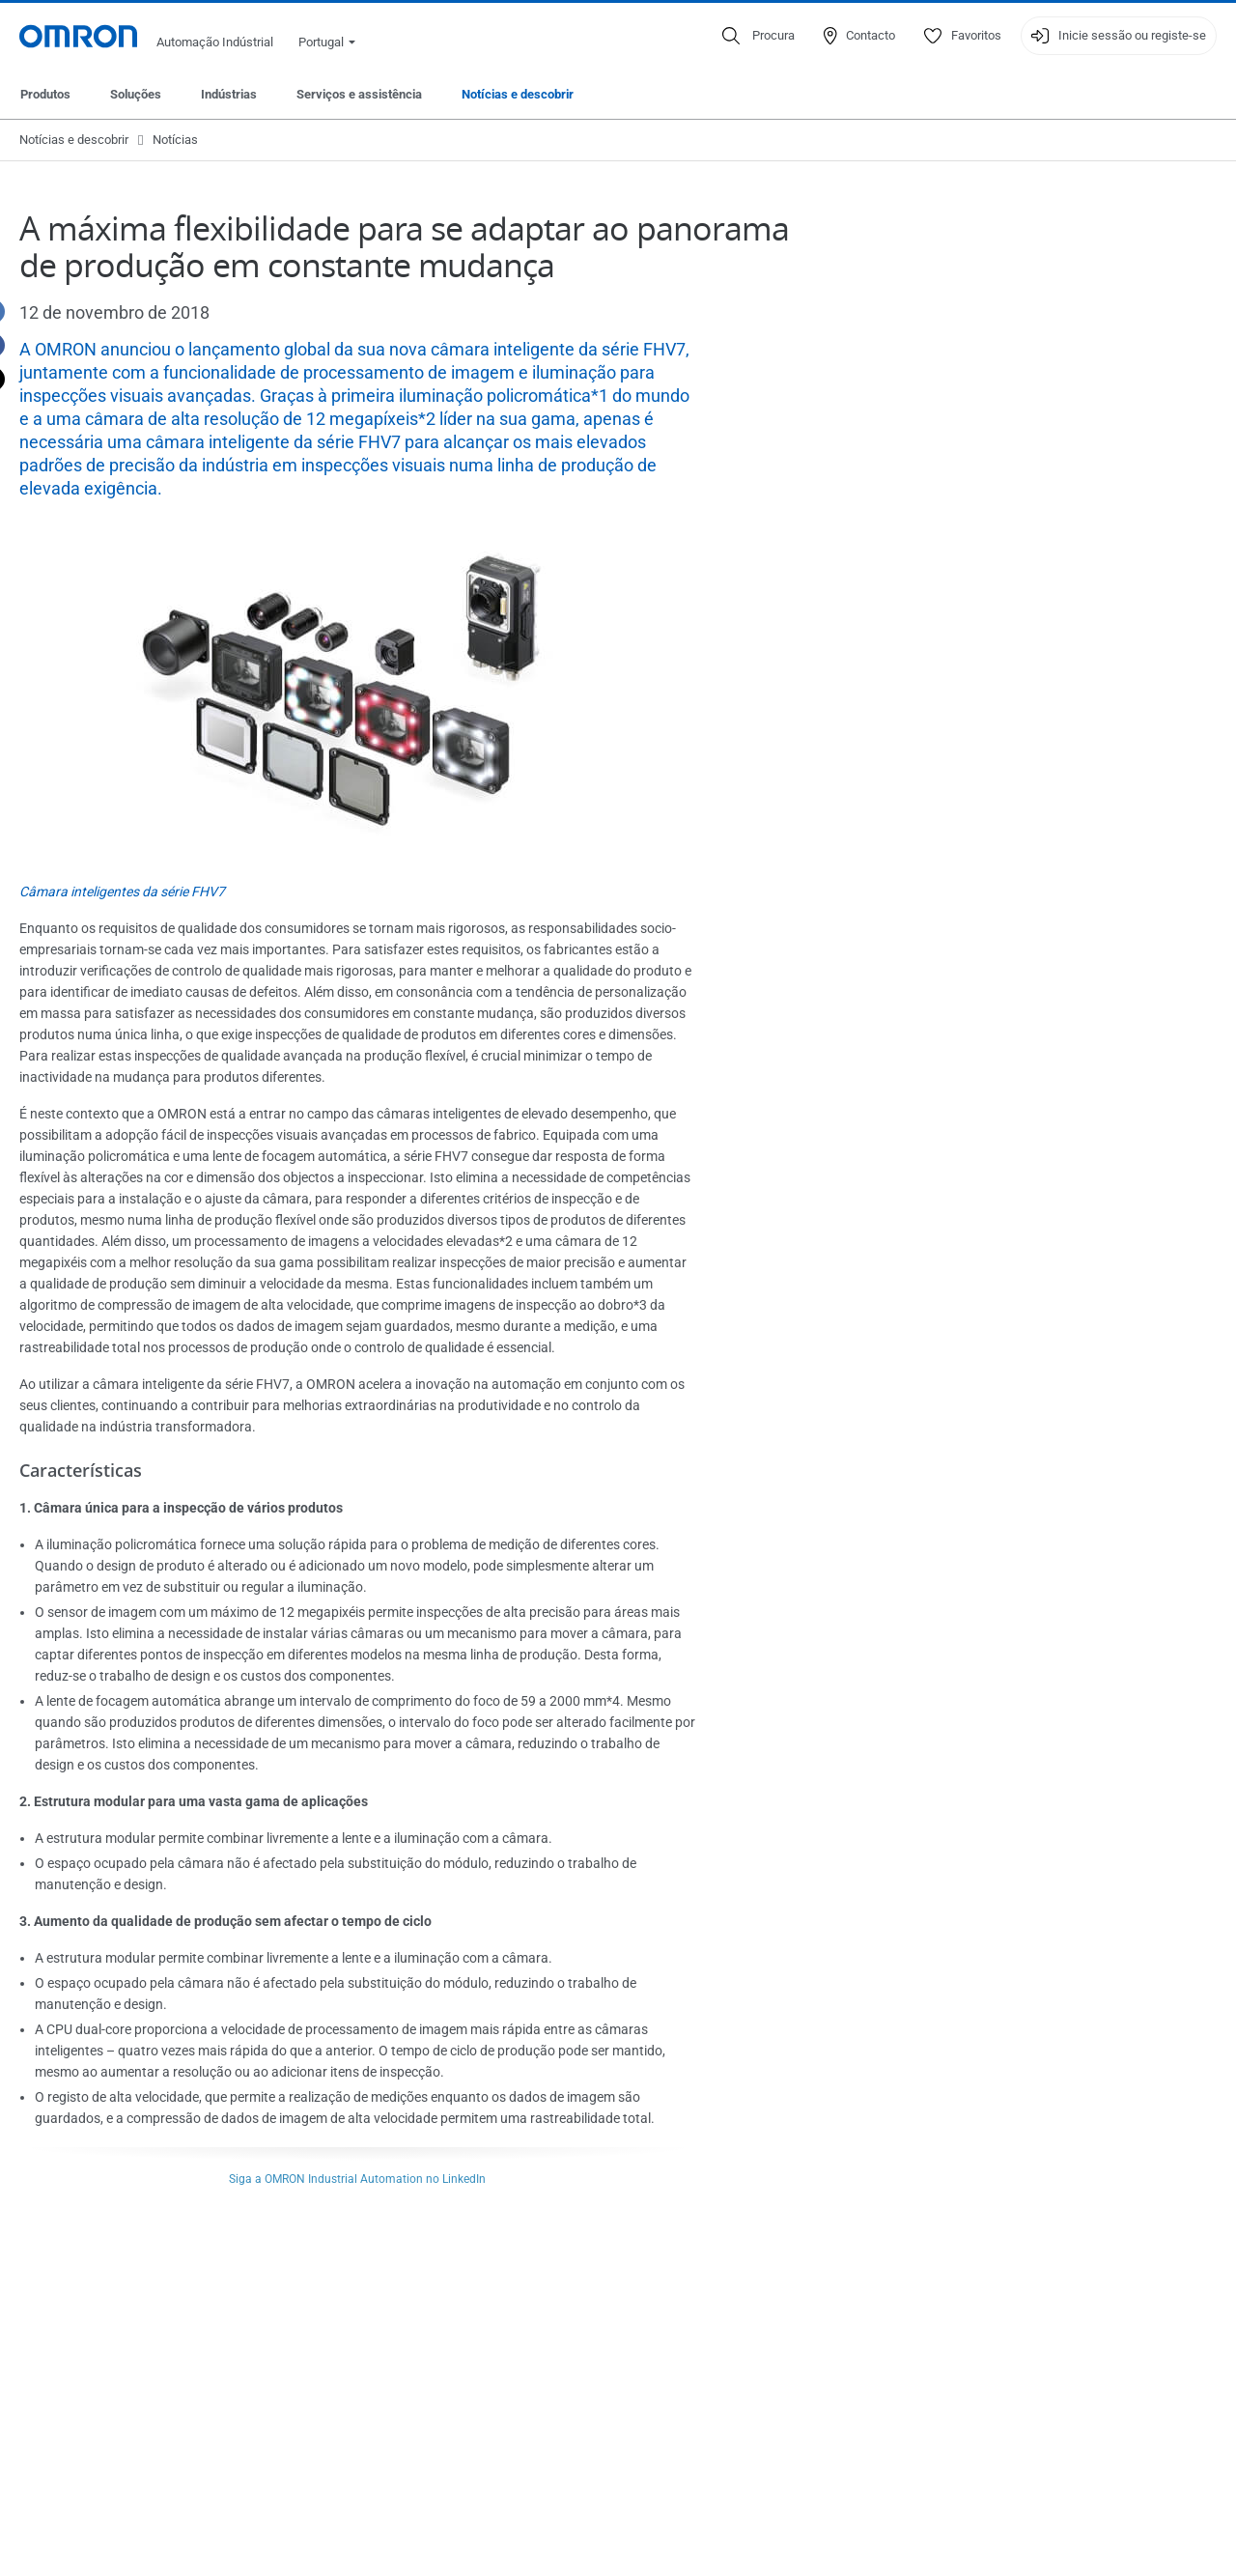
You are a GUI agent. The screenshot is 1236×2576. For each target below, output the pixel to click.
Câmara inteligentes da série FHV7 (122, 891)
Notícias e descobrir (518, 94)
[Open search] (758, 35)
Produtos (45, 94)
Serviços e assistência (359, 94)
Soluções (135, 94)
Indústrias (229, 94)
